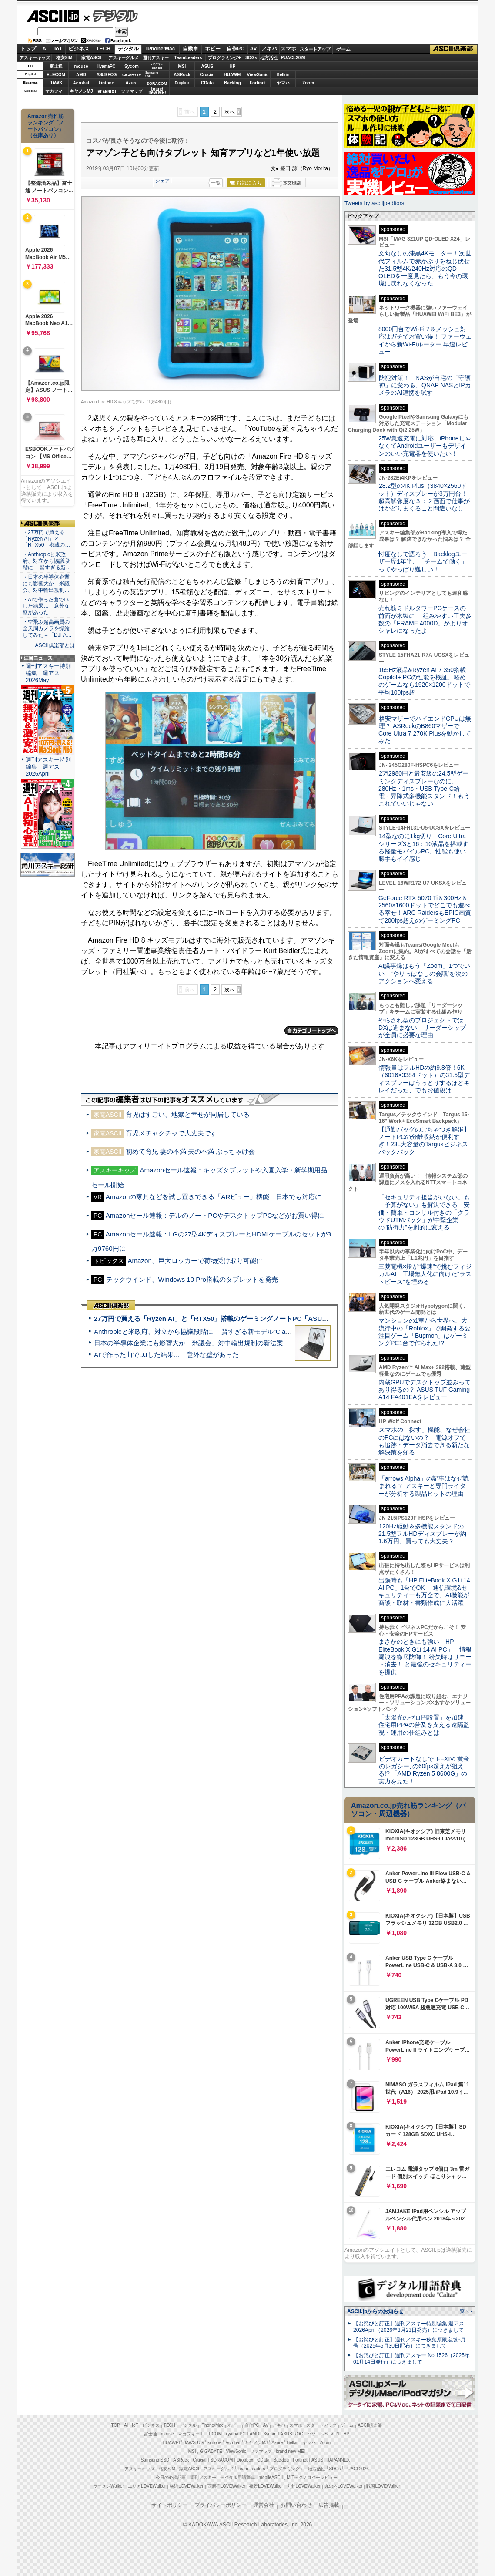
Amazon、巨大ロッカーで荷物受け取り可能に (195, 1260)
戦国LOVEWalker (383, 2486)
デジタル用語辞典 (237, 2477)
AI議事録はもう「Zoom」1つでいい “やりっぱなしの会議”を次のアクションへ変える (424, 973)
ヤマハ (283, 83)
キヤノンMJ (81, 91)
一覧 (216, 182)
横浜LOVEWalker (186, 2486)
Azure (132, 83)
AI (45, 49)
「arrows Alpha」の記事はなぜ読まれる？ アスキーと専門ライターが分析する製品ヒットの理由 (423, 1486)
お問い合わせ (296, 2505)
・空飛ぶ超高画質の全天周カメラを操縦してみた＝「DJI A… (47, 628)
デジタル (111, 15)
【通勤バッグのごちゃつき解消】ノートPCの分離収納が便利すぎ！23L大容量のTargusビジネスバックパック (424, 1140)
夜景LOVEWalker (266, 2486)
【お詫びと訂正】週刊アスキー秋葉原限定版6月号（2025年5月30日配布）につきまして (409, 2343)
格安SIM (64, 57)
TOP (115, 2425)
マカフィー (56, 91)
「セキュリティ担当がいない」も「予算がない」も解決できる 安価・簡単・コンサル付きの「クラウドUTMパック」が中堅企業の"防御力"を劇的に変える (424, 1212)
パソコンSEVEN (157, 66)
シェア (162, 180)
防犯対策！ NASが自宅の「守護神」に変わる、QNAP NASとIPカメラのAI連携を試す (424, 385)
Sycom (131, 66)
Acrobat (81, 83)
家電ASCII (91, 57)
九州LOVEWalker (304, 2486)
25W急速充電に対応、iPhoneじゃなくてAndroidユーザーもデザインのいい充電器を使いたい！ (424, 446)
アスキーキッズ (35, 57)
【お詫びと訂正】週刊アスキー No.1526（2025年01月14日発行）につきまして (411, 2358)
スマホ (288, 49)
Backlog (232, 83)
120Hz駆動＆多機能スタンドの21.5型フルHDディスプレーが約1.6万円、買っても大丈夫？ (422, 1534)
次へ (229, 112)
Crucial (207, 74)
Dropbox (182, 83)
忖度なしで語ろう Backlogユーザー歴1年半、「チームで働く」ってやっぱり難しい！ (422, 562)
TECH (103, 49)
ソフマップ (132, 91)
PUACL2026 (293, 57)
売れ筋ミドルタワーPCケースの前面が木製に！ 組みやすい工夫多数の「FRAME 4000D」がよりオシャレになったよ (425, 619)
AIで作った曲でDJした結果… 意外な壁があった (166, 1354)
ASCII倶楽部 (453, 49)
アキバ (269, 49)
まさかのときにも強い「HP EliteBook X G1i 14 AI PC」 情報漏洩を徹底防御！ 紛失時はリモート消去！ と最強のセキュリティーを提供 (425, 1656)
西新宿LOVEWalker (226, 2486)
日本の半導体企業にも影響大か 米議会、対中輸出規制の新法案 (188, 1343)
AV (253, 49)
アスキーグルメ (123, 57)
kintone (106, 83)
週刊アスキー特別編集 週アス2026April (48, 766)
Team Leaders (251, 2468)
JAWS (56, 83)
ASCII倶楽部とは (55, 645)
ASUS (207, 66)
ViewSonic (258, 74)
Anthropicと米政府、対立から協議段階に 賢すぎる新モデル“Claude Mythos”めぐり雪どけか (230, 1331)
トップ (28, 49)
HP (233, 66)
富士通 (56, 66)
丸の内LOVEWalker (343, 2486)
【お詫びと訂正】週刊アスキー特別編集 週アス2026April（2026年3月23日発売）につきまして (408, 2327)
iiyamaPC (106, 66)
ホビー (213, 49)
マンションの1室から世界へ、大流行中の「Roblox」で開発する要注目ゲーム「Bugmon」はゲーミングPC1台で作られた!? (424, 1332)
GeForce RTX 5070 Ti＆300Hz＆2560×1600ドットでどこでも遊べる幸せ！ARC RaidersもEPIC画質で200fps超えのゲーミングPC (424, 909)
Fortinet (258, 83)
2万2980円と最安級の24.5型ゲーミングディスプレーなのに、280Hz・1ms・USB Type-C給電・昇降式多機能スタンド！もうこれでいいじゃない (424, 788)
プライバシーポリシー (220, 2505)
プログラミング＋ (286, 2468)
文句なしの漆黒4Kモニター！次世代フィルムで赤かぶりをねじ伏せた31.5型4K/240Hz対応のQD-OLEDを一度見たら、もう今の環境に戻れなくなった (424, 268)
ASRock (182, 74)
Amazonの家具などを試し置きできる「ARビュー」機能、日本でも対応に (214, 1196)
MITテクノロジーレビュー (312, 2477)
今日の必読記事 (171, 2477)
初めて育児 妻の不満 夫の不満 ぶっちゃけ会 (190, 1151)
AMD (81, 74)
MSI (182, 66)
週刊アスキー (156, 57)
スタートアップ (315, 49)
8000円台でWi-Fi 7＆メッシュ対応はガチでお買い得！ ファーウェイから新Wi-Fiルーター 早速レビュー (425, 340)
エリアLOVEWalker (147, 2486)
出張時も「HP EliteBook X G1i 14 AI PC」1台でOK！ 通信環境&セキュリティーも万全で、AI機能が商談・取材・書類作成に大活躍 (424, 1591)
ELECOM (56, 74)
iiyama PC (236, 2434)
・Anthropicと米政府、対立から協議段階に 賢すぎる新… (47, 561)
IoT (58, 49)
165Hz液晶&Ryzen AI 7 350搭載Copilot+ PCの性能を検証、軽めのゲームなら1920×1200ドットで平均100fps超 (424, 681)
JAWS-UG (194, 2442)
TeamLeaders (188, 57)
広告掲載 (328, 2505)
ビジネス (78, 49)
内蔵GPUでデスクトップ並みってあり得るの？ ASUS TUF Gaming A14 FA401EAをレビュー (424, 1390)
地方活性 (269, 57)
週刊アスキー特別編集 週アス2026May (48, 673)
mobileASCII (271, 2477)
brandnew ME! (157, 91)
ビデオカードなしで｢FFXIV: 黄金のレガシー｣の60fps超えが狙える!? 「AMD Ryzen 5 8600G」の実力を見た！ (423, 1770)
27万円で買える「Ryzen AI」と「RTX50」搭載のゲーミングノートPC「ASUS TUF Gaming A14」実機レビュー (260, 1318)
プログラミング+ (224, 57)
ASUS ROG (106, 74)
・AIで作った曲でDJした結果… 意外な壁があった (46, 606)
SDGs (251, 57)
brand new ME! (290, 2451)
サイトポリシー (169, 2505)
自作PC (235, 49)
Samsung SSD (155, 2460)
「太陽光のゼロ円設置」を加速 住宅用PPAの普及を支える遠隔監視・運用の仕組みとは (424, 1725)
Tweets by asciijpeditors (374, 203)
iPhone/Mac (160, 49)
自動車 (190, 49)
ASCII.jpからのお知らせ (375, 2311)
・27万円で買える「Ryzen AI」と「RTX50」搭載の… (46, 538)
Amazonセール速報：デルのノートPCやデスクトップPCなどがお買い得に (215, 1215)
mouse (81, 66)
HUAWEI (232, 74)
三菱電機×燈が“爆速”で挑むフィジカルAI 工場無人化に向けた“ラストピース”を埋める (425, 1274)
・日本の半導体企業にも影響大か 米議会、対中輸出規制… (46, 583)
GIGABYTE (131, 75)
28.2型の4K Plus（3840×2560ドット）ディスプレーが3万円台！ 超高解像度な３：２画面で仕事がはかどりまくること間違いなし (424, 497)
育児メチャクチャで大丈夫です (171, 1133)
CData (207, 83)
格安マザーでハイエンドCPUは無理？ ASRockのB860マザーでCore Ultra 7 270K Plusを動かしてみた (425, 730)
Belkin (282, 74)
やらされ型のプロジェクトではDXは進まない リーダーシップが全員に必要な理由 (422, 1028)
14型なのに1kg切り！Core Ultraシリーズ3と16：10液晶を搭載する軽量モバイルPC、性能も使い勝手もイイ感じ (423, 847)
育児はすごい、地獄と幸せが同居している (188, 1114)
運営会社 (263, 2505)
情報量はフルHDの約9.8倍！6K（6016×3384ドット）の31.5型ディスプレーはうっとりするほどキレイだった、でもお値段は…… (424, 1079)
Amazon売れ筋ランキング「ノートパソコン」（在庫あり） (45, 125)
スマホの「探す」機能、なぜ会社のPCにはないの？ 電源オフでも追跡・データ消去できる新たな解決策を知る (424, 1441)
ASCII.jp (53, 16)
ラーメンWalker (108, 2486)
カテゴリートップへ (311, 1030)
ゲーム (343, 49)
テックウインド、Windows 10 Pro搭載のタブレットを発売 (192, 1279)
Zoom (308, 83)
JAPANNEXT (106, 91)
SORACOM (222, 2460)
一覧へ (462, 2311)
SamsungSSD (151, 74)
